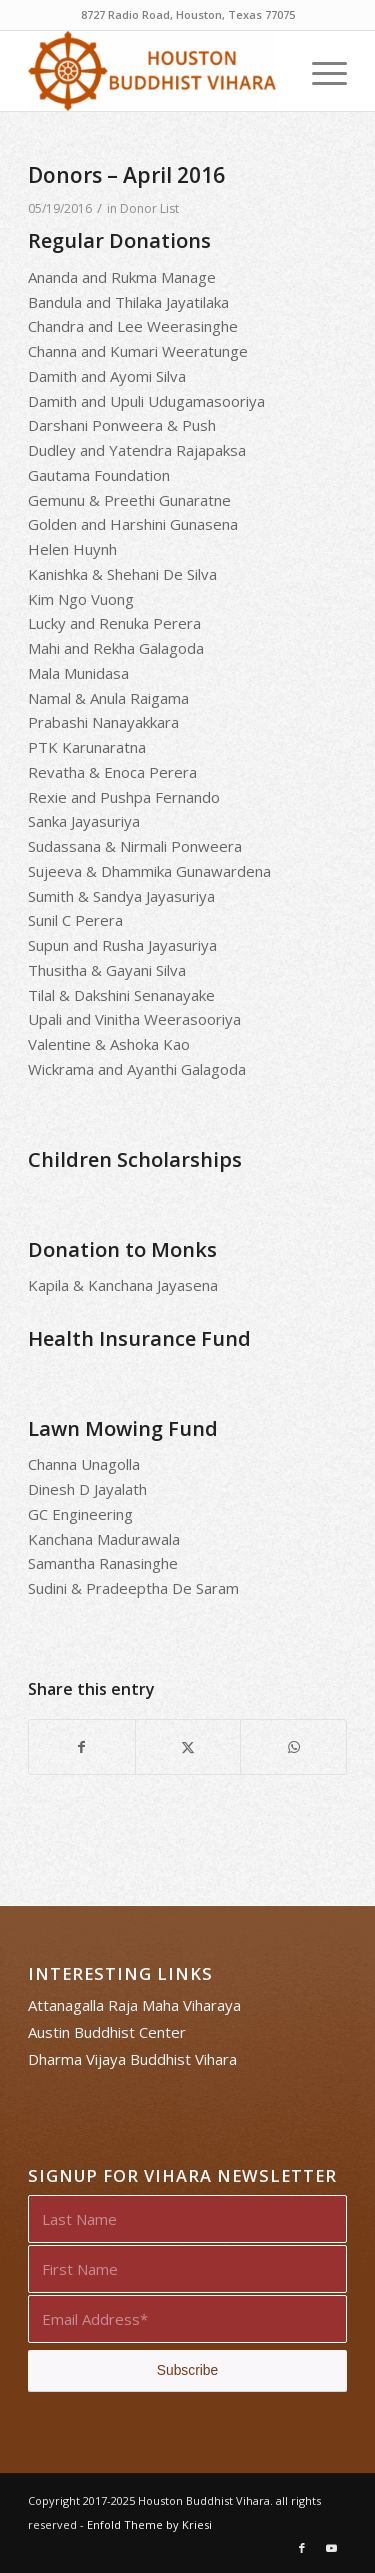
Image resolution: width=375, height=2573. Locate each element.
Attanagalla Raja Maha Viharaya (134, 2005)
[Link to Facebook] (302, 2548)
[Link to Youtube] (332, 2548)
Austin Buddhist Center (107, 2032)
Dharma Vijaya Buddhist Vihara (132, 2059)
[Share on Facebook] (82, 1747)
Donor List (149, 208)
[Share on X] (188, 1747)
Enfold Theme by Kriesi (149, 2524)
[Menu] (319, 71)
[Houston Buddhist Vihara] (155, 71)
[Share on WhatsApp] (293, 1747)
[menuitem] (319, 71)
